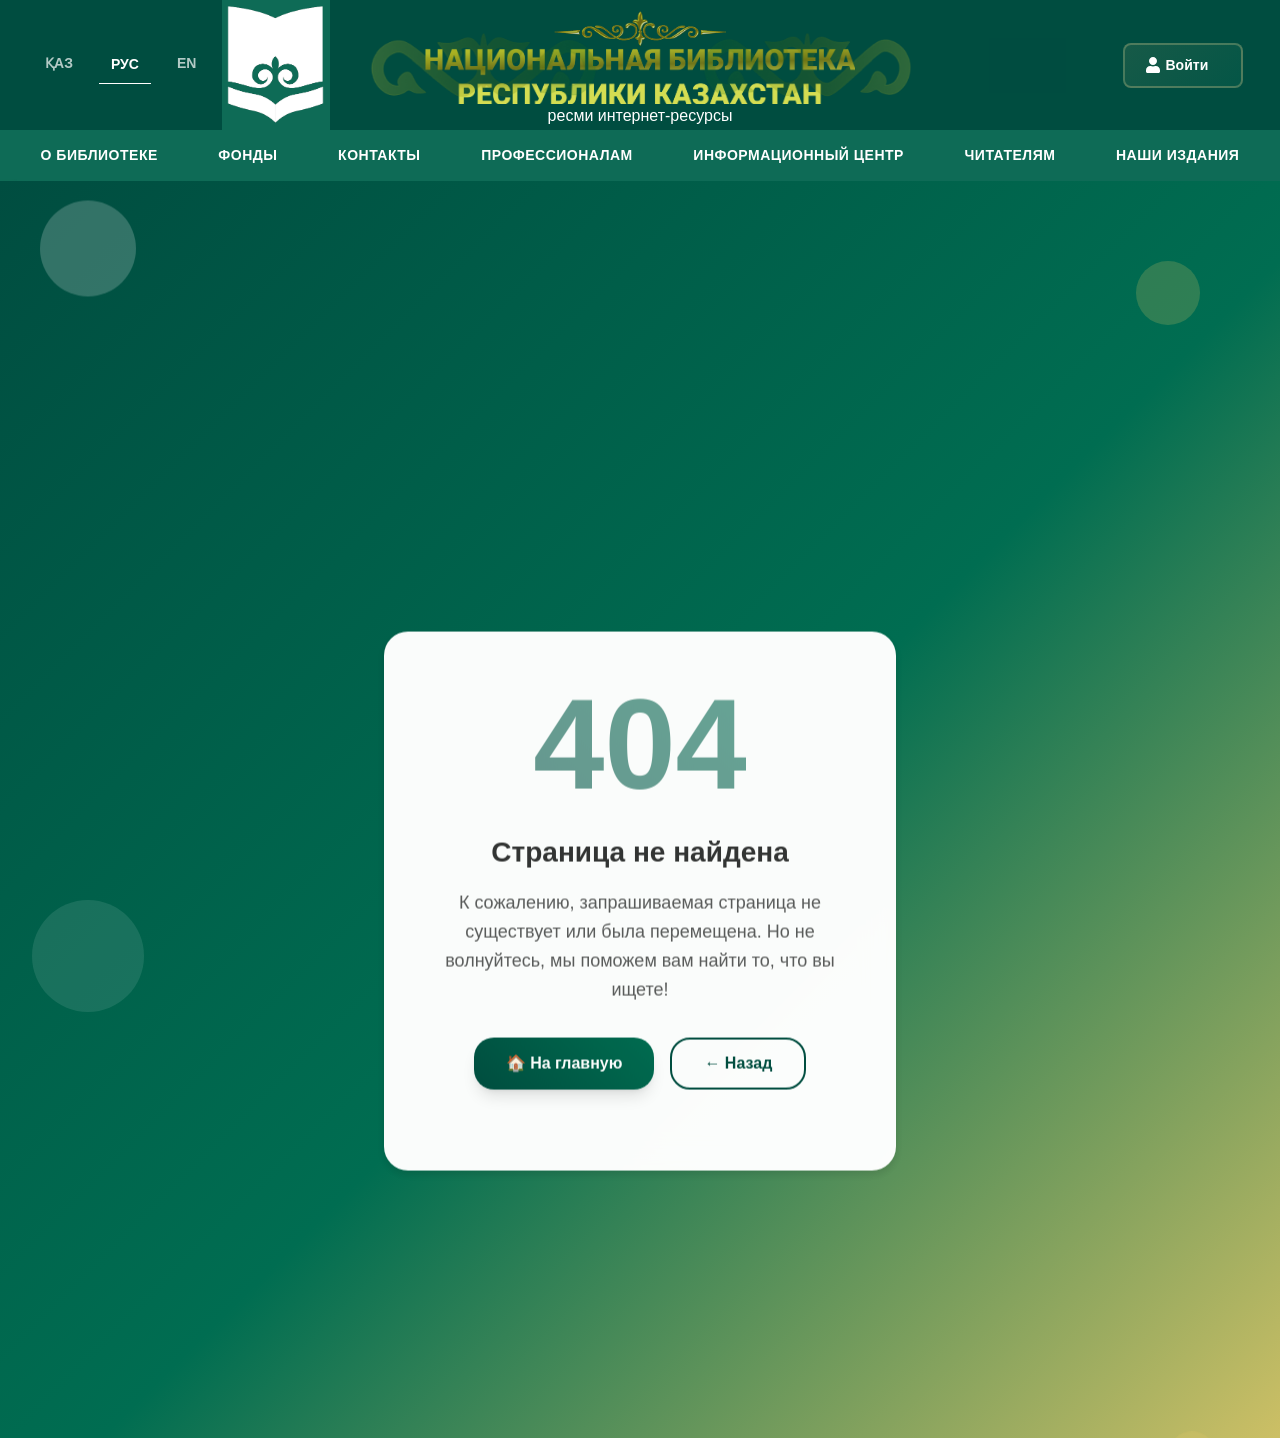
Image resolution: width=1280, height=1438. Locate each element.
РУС (125, 63)
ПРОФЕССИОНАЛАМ (557, 155)
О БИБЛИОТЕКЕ (99, 155)
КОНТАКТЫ (379, 155)
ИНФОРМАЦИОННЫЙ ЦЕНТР (798, 155)
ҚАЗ (59, 63)
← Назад (738, 1067)
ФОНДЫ (247, 155)
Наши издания (1177, 155)
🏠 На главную (564, 1067)
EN (186, 63)
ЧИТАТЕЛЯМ (1009, 155)
